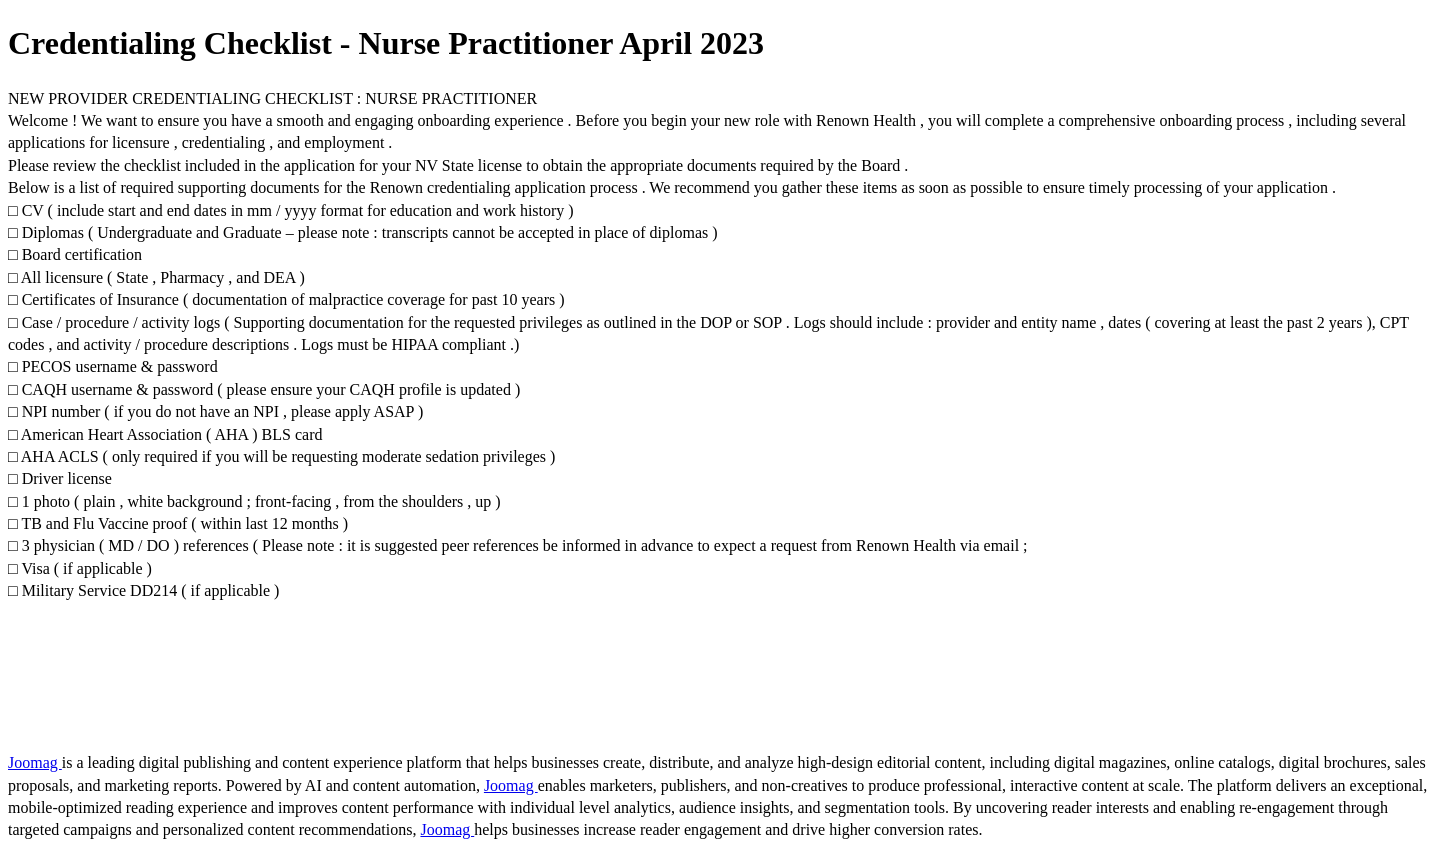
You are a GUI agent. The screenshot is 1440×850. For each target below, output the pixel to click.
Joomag (35, 762)
